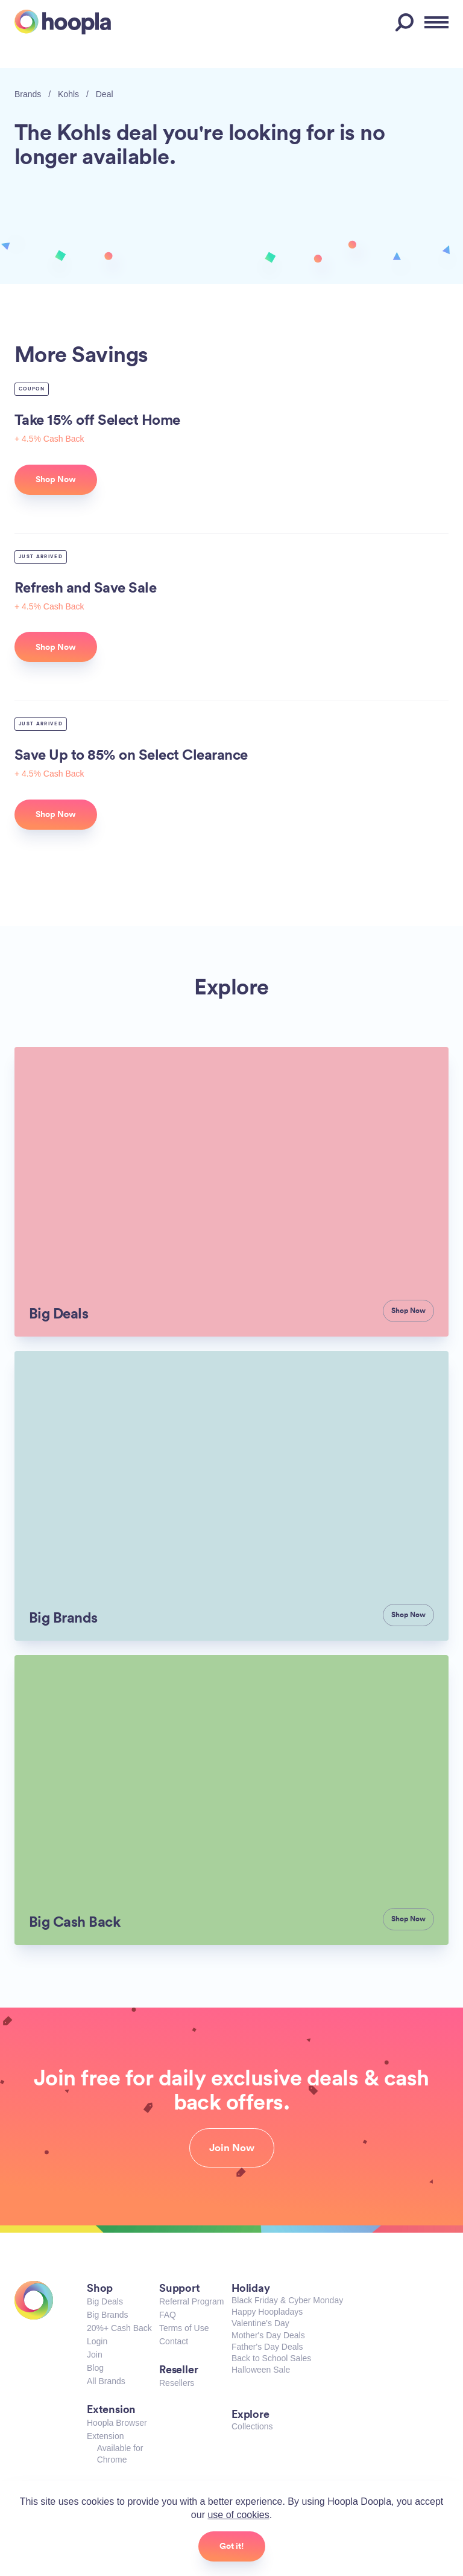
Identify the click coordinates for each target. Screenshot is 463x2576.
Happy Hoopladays (267, 2312)
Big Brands (107, 2315)
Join (94, 2354)
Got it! (231, 2546)
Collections (252, 2426)
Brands (27, 94)
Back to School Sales (271, 2358)
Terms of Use (184, 2328)
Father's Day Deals (267, 2347)
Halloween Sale (261, 2369)
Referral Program (191, 2301)
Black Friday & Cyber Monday (287, 2300)
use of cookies (238, 2515)
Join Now (231, 2147)
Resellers (176, 2383)
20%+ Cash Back (119, 2328)
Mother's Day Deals (268, 2335)
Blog (95, 2368)
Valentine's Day (260, 2323)
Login (97, 2341)
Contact (173, 2341)
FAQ (167, 2315)
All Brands (106, 2381)
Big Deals (105, 2301)
